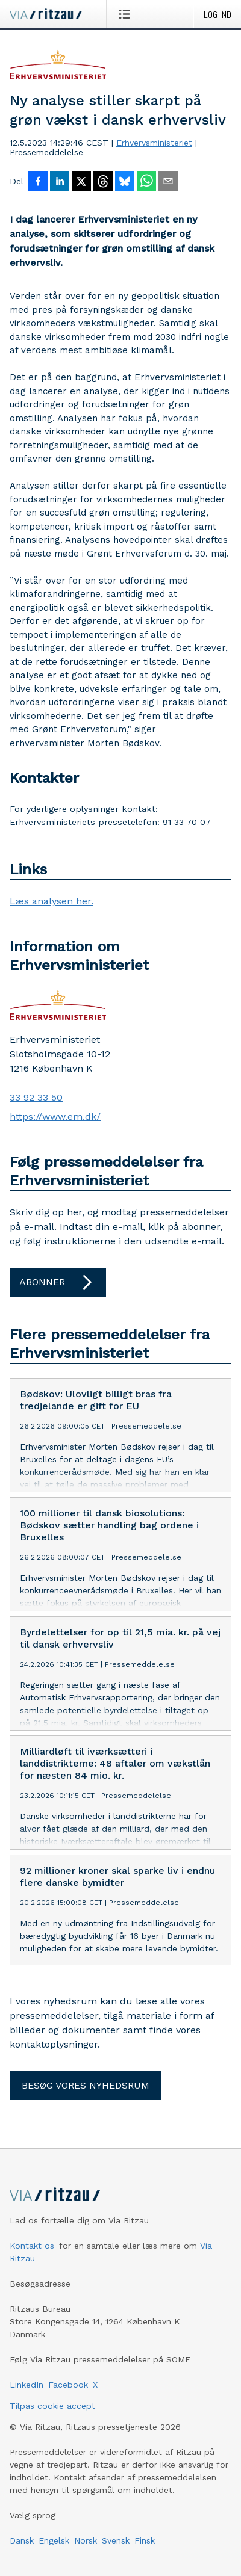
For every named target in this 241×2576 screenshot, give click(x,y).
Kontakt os (32, 2245)
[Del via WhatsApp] (146, 182)
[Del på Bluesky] (124, 182)
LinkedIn (26, 2384)
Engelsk (54, 2540)
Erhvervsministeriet (154, 142)
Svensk (116, 2540)
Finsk (144, 2540)
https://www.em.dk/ (55, 1116)
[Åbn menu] (126, 14)
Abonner (57, 1282)
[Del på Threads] (103, 182)
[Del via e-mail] (168, 182)
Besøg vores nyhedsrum (85, 2085)
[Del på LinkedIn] (59, 182)
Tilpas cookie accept (52, 2406)
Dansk (22, 2540)
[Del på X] (81, 182)
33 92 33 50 (36, 1097)
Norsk (85, 2540)
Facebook (68, 2384)
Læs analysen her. (51, 901)
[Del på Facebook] (38, 182)
